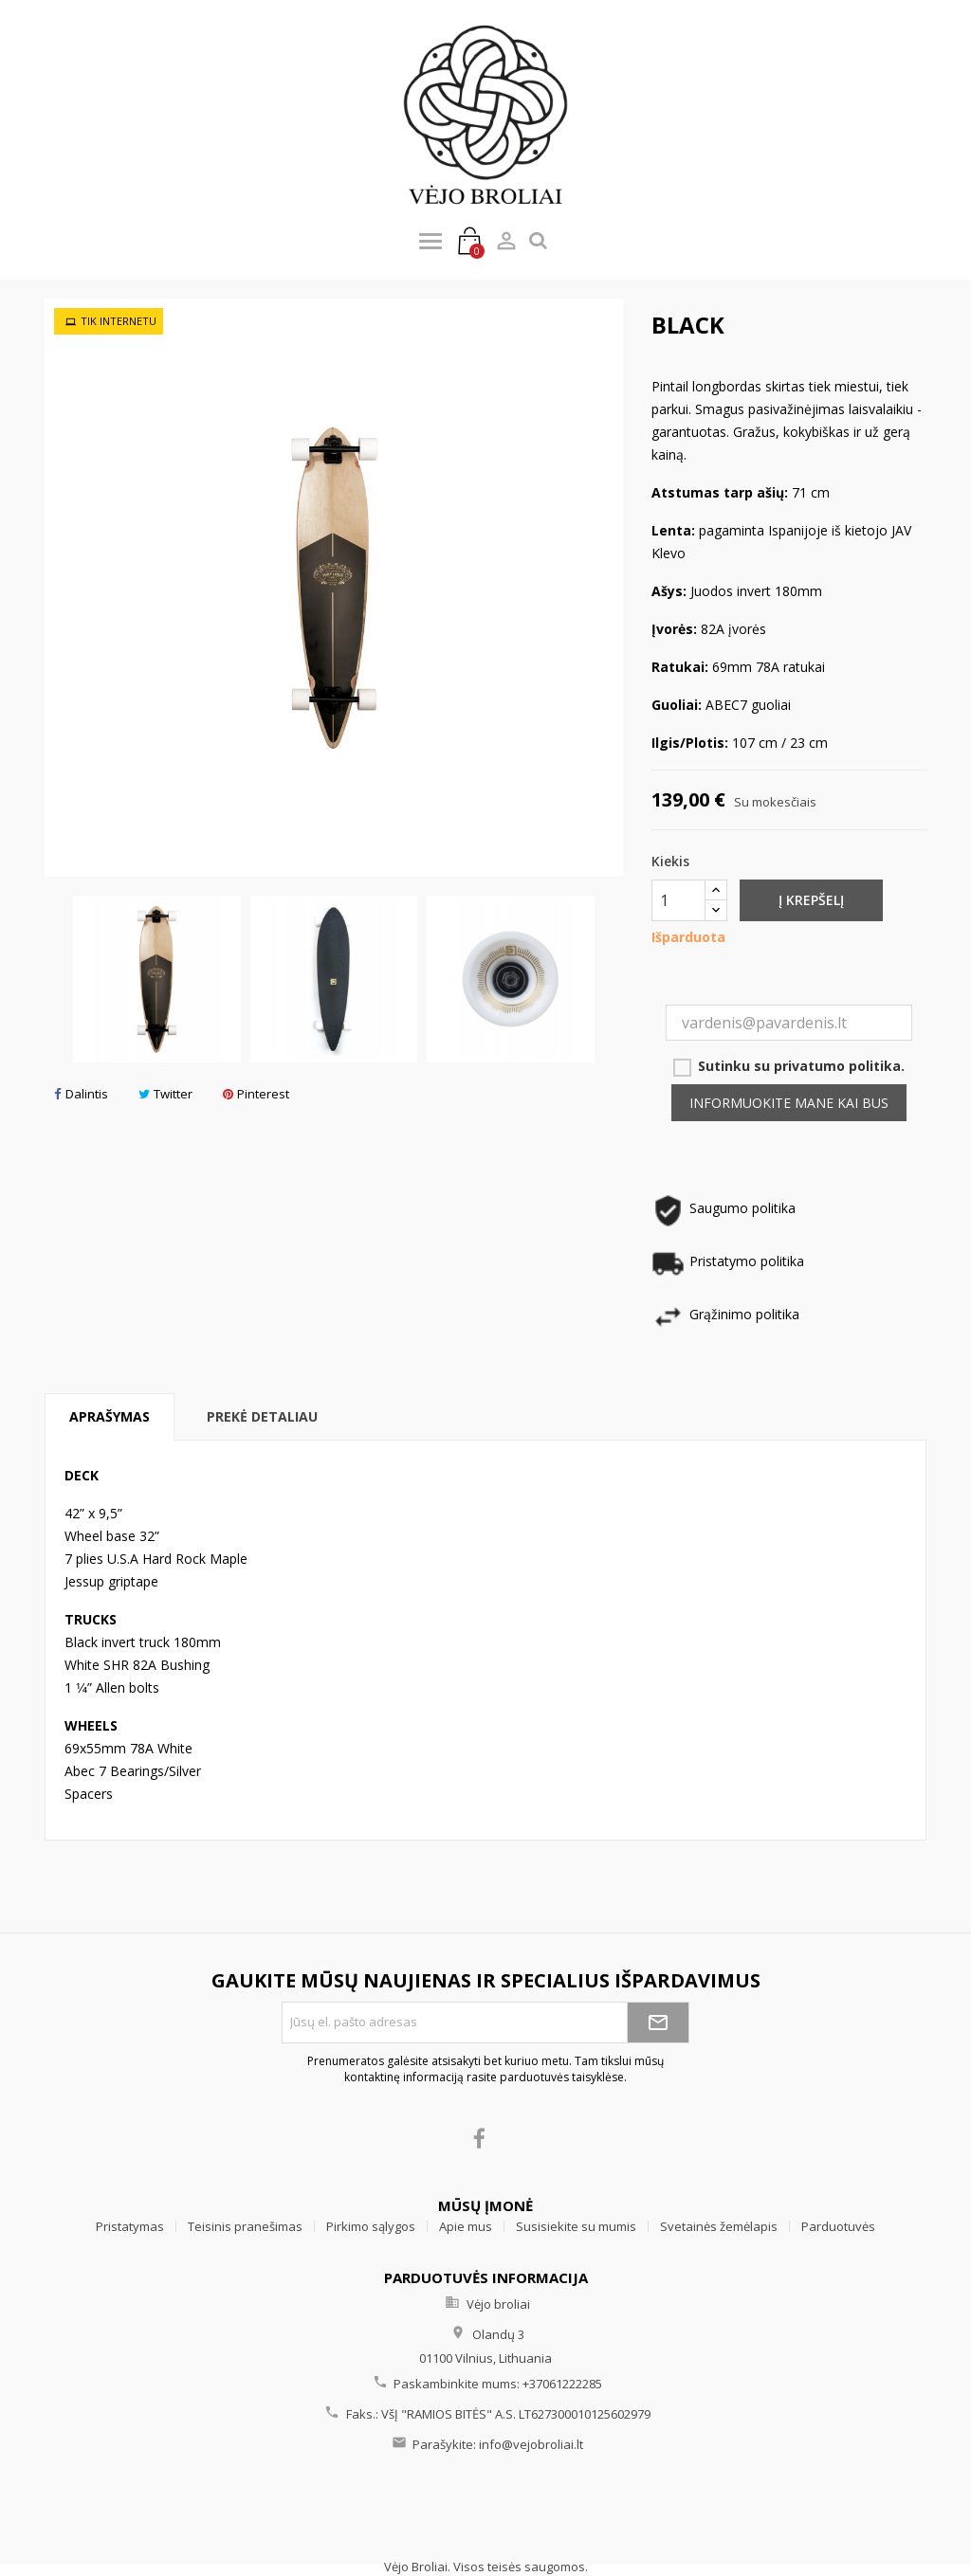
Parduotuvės (838, 2226)
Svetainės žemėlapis (719, 2226)
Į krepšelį (811, 900)
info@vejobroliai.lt (531, 2444)
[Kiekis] (678, 900)
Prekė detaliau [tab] (262, 1416)
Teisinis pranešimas (245, 2226)
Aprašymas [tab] (109, 1416)
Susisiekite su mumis (576, 2226)
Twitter (165, 1094)
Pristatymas (130, 2226)
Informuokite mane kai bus (789, 1103)
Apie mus (465, 2226)
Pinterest (256, 1094)
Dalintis (81, 1094)
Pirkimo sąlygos (370, 2226)
